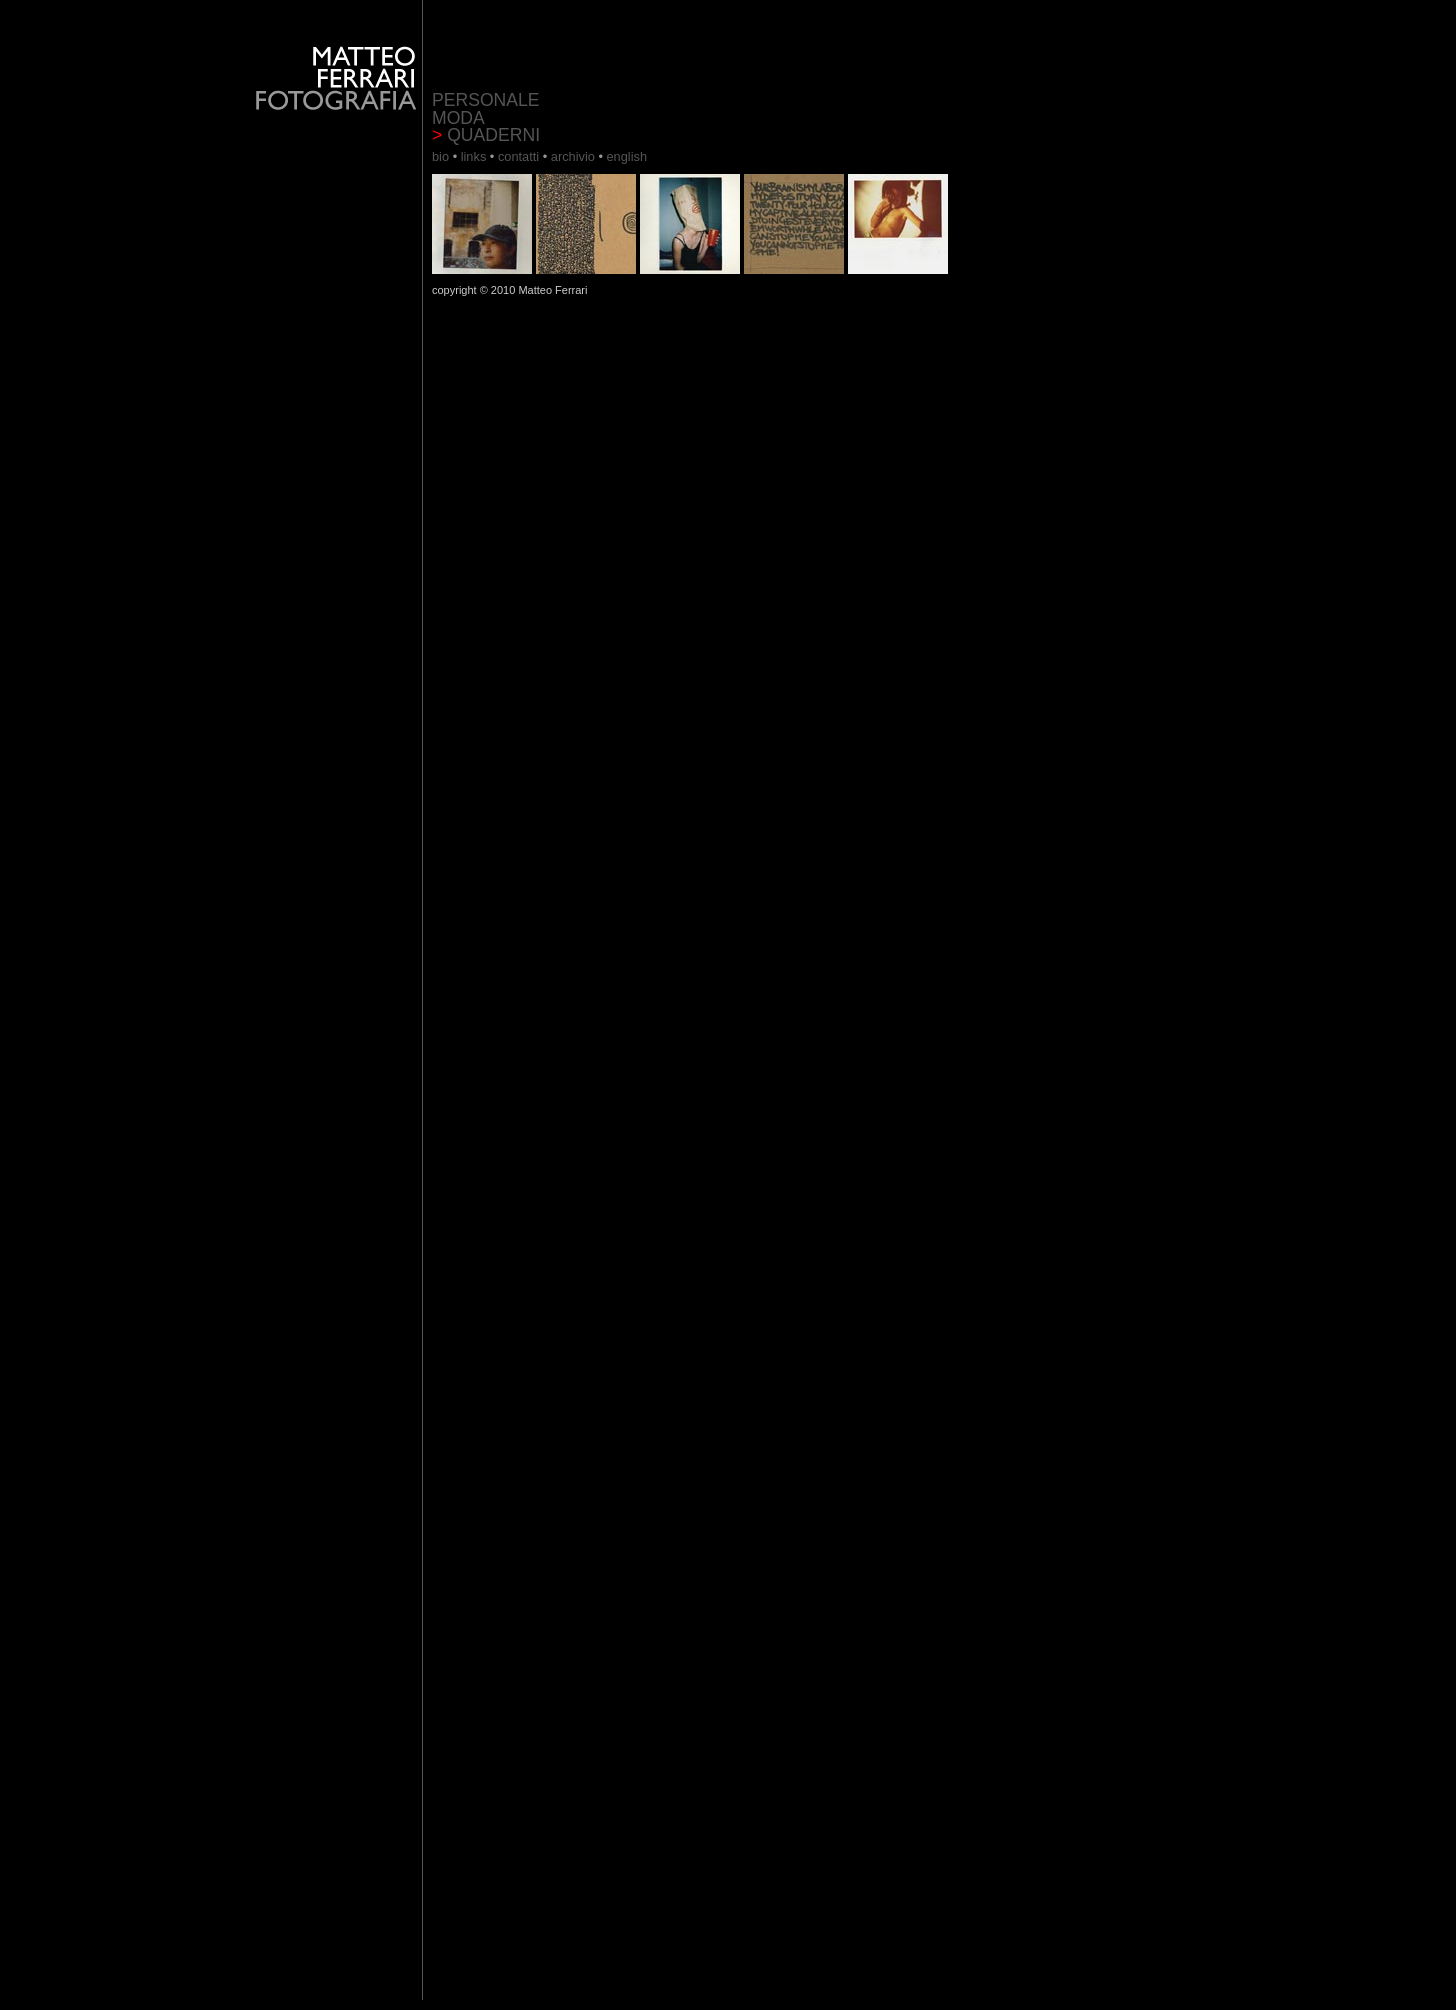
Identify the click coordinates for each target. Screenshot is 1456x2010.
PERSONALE (486, 100)
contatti (520, 156)
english (626, 156)
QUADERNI (486, 135)
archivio (575, 156)
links (473, 156)
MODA (458, 118)
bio (442, 156)
